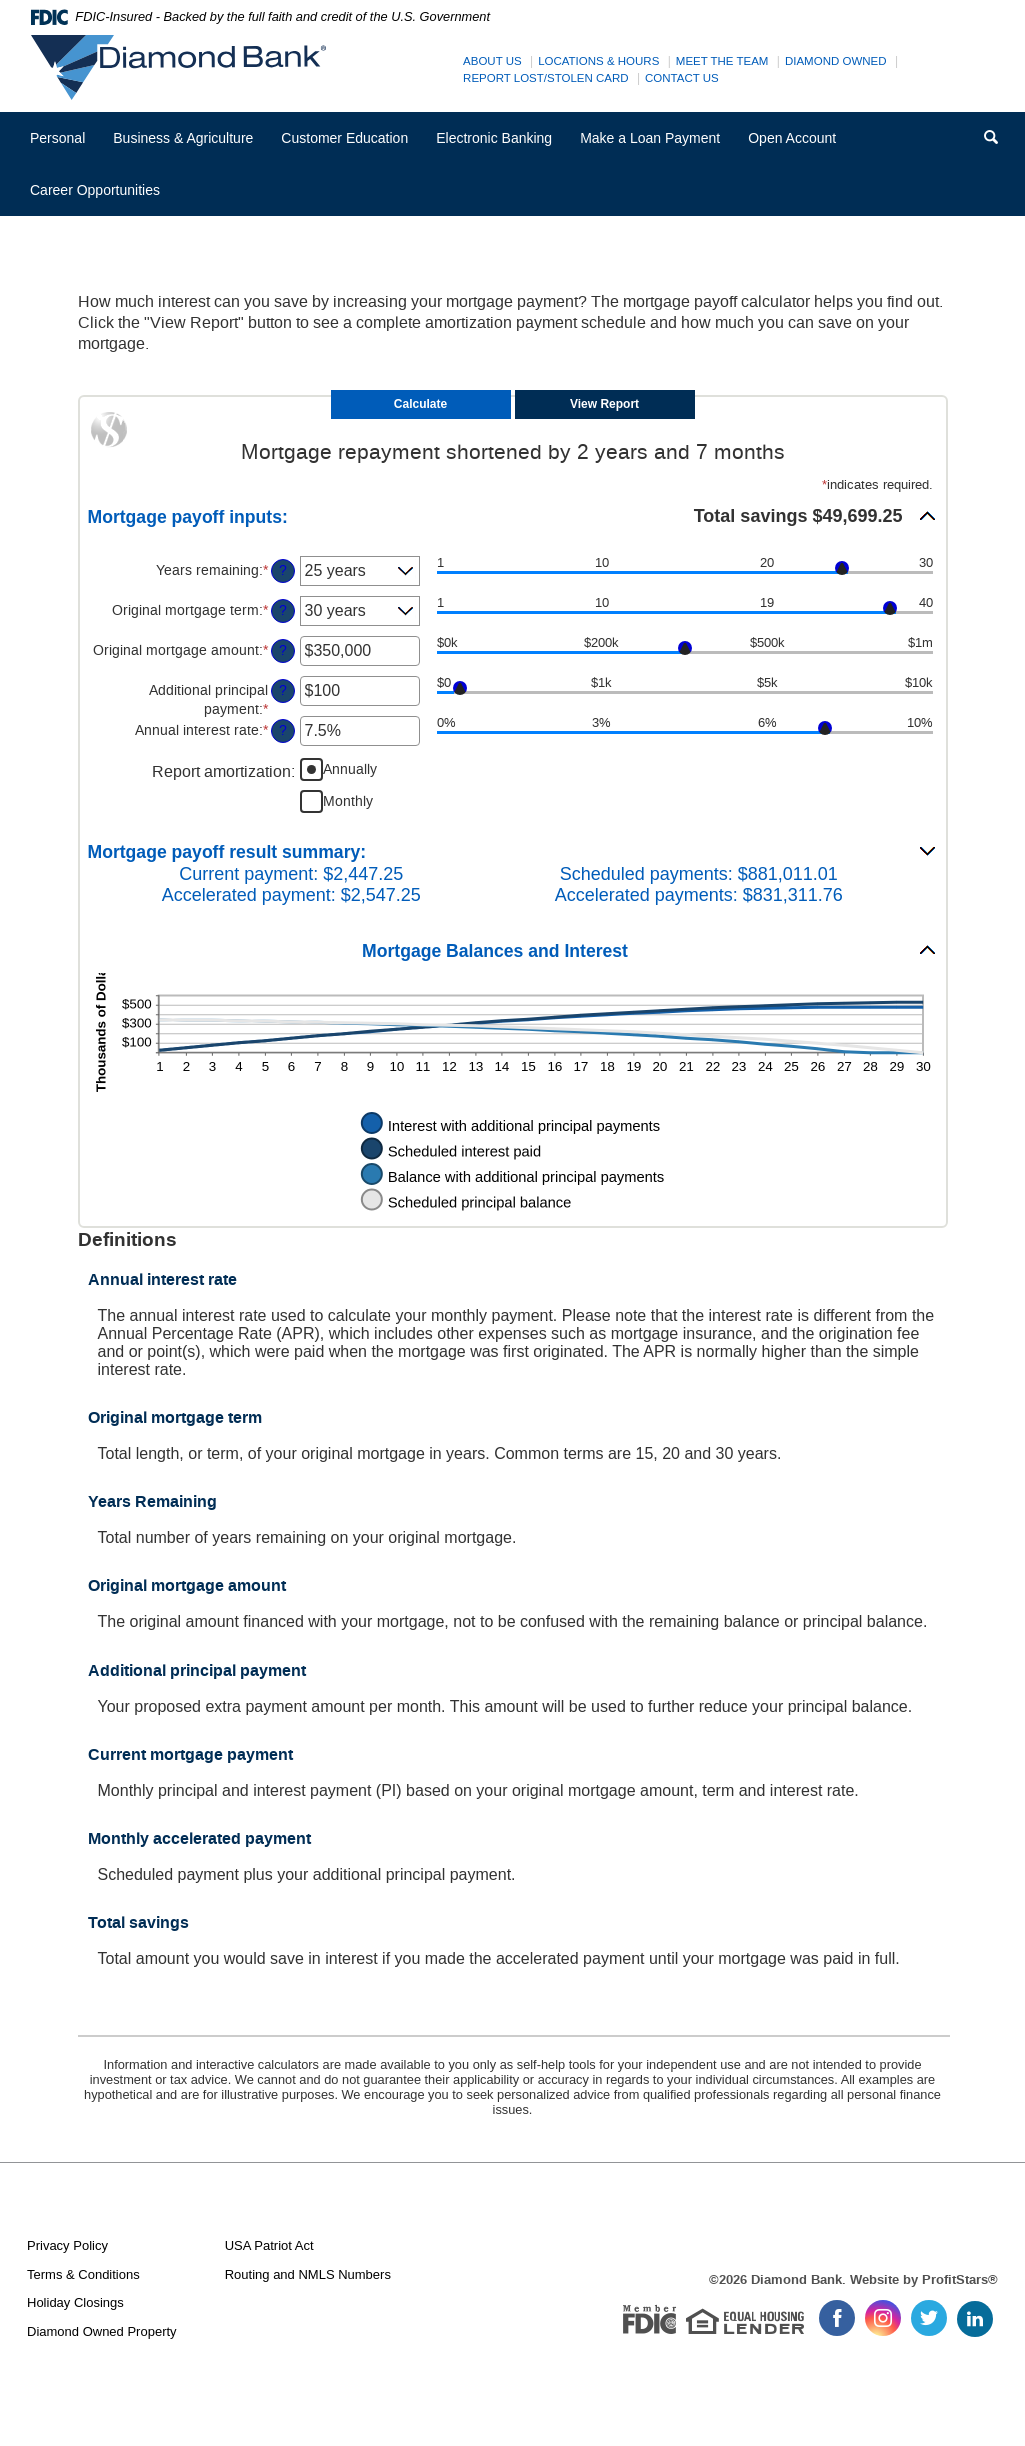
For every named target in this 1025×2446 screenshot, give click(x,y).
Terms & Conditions (83, 2274)
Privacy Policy (67, 2245)
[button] (513, 516)
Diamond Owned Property (102, 2331)
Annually (350, 769)
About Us (492, 61)
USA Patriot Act (269, 2245)
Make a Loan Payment (650, 138)
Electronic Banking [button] (494, 138)
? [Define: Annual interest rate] (283, 730)
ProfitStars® (960, 2280)
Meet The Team (722, 61)
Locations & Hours (598, 61)
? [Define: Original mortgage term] (283, 610)
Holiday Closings (75, 2302)
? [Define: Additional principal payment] (283, 690)
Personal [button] (57, 138)
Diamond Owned (836, 61)
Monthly (348, 801)
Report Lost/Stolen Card (546, 78)
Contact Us (682, 78)
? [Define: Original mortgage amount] (283, 650)
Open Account (792, 138)
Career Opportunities (101, 197)
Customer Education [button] (344, 138)
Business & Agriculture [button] (183, 138)
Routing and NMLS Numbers (308, 2274)
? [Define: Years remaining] (283, 570)
